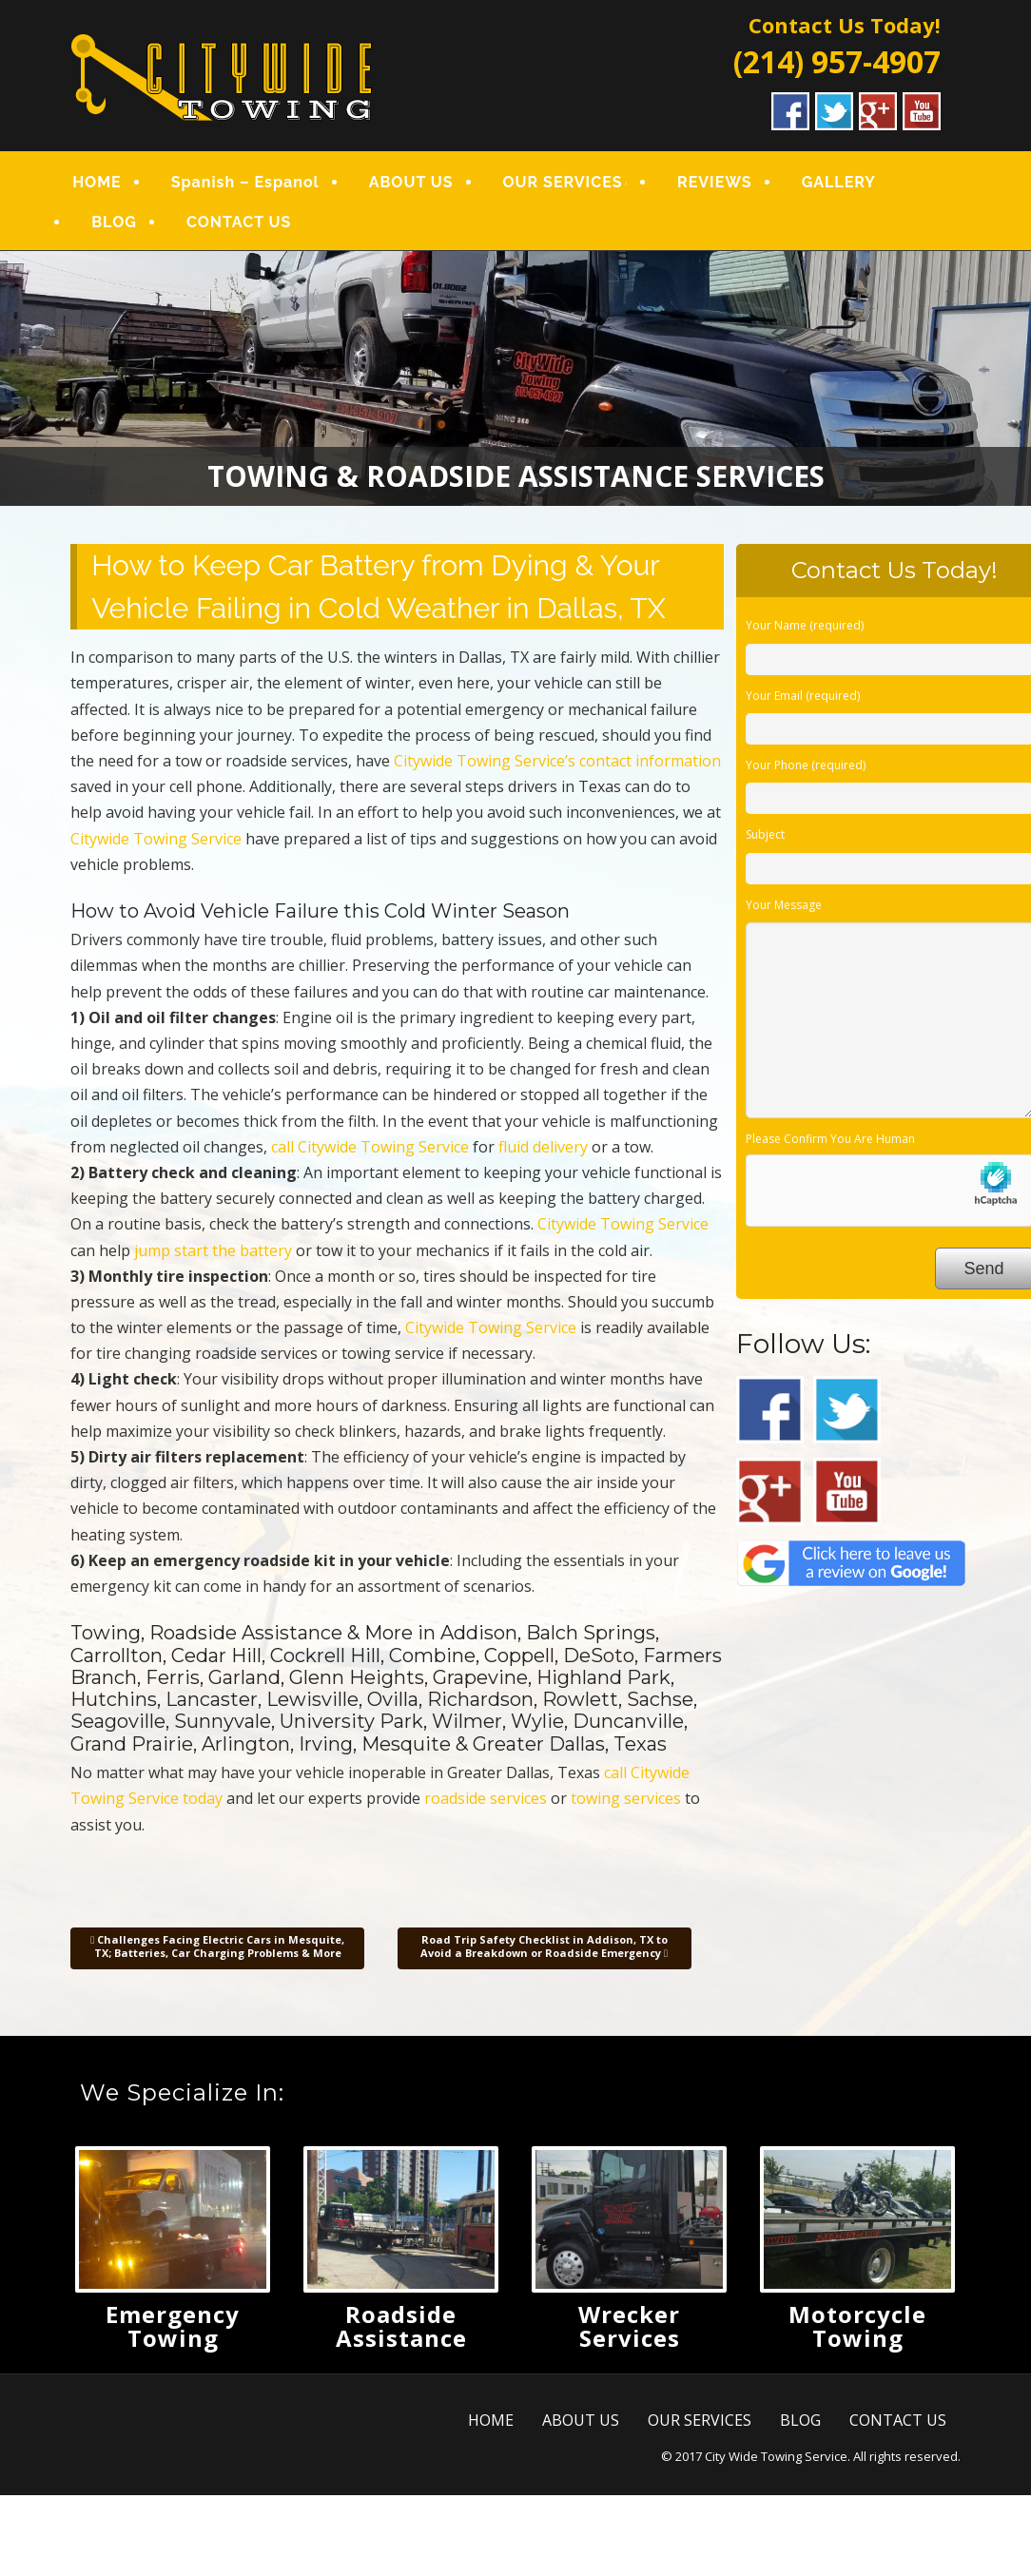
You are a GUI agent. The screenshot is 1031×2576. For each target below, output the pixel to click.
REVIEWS (714, 182)
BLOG (114, 222)
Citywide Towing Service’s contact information (557, 760)
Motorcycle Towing (857, 2325)
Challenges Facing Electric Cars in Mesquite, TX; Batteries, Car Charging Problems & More (217, 1946)
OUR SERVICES (563, 182)
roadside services (485, 1798)
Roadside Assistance (401, 2325)
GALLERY (839, 182)
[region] (515, 378)
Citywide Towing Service (156, 838)
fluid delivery (543, 1146)
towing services (626, 1798)
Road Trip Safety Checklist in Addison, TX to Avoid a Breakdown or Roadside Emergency (544, 1946)
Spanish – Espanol (245, 182)
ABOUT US (411, 182)
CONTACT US (238, 222)
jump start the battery (213, 1250)
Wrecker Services (629, 2325)
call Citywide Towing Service (370, 1146)
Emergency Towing (173, 2325)
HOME (96, 182)
